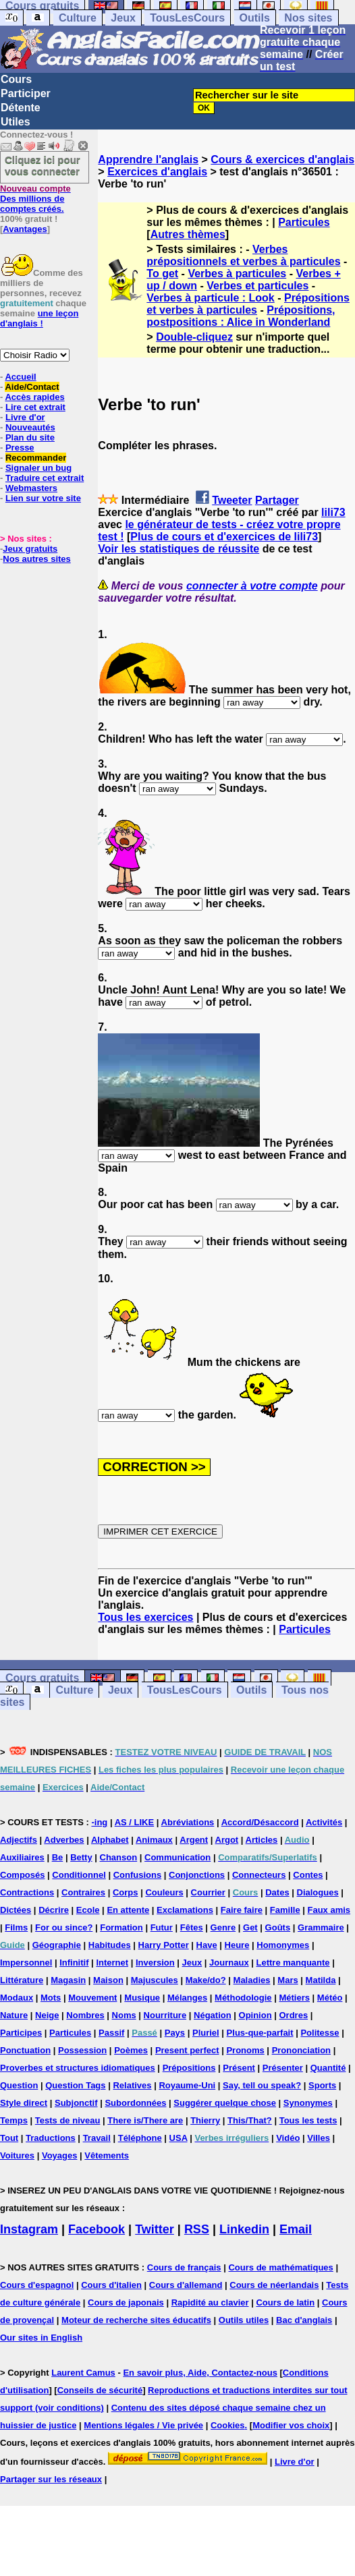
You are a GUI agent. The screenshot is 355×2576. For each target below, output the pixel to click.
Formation (121, 1927)
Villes (318, 2138)
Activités (324, 1822)
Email (295, 2229)
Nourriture (165, 2015)
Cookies (228, 2425)
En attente (128, 1910)
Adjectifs (18, 1840)
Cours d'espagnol (37, 2285)
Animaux (154, 1840)
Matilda (321, 1980)
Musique (142, 1998)
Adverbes (64, 1840)
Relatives (132, 2085)
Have (206, 1945)
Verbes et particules (257, 285)
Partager (277, 500)
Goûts (278, 1927)
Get (250, 1927)
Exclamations (185, 1910)
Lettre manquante (293, 1962)
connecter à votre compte (252, 586)
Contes (308, 1875)
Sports (322, 2085)
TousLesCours (187, 18)
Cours (16, 79)
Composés (22, 1875)
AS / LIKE (135, 1822)
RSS (196, 2229)
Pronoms (245, 2050)
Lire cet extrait (35, 407)
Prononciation (301, 2050)
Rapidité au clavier (210, 2302)
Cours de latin (285, 2302)
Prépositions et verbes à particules (248, 304)
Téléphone (140, 2138)
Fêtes (191, 1927)
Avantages (25, 229)
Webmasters (31, 488)
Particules (303, 222)
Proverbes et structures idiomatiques (77, 2068)
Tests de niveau (68, 2120)
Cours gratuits (42, 1678)
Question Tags (75, 2085)
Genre (223, 1927)
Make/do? (206, 1980)
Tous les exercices (145, 1617)
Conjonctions (197, 1875)
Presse (19, 447)
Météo (330, 1998)
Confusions (137, 1875)
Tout (9, 2138)
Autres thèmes (188, 234)
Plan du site (30, 437)
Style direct (23, 2103)
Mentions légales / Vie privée (143, 2425)
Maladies (252, 1980)
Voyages (60, 2155)
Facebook (96, 2229)
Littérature (21, 1980)
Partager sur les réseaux (51, 2479)
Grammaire (321, 1927)
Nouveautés (30, 427)
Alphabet (110, 1840)
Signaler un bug (38, 468)
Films (16, 1927)
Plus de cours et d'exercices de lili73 (224, 536)
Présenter (283, 2068)
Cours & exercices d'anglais (282, 159)
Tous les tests (308, 2120)
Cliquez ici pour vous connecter (42, 165)
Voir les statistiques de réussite (178, 548)
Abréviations (188, 1822)
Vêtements (106, 2155)
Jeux (123, 18)
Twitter (154, 2229)
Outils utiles (244, 2320)
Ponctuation (25, 2050)
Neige (47, 2015)
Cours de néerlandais (274, 2285)
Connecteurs (258, 1875)
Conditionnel (78, 1875)
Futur (162, 1927)
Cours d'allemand (186, 2285)
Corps (125, 1892)
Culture (78, 18)
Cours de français (184, 2267)
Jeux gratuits (30, 549)
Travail (97, 2138)
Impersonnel (26, 1962)
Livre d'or (25, 417)
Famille (285, 1910)
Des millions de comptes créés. (35, 198)
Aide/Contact (32, 387)
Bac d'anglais (304, 2320)
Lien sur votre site (43, 498)
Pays (175, 2033)
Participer (26, 93)
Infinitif (73, 1962)
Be (57, 1857)
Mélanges (187, 1998)
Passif (111, 2033)
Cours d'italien (111, 2285)
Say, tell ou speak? (262, 2085)
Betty (81, 1857)
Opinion (255, 2015)
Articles (262, 1840)
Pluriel (205, 2033)
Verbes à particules (237, 273)
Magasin (68, 1980)
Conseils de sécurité (99, 2390)
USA (178, 2138)
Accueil (20, 377)
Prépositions (189, 2068)
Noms (124, 2015)
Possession (82, 2050)
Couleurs (164, 1892)
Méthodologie (243, 1998)
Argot (227, 1840)
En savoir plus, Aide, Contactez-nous (200, 2373)
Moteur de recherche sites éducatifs (136, 2320)
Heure (237, 1945)
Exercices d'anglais (157, 171)
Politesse (319, 2033)
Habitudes (109, 1945)
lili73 (333, 512)
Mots (50, 1998)
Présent (239, 2068)
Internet (112, 1962)
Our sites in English (41, 2337)
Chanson (119, 1857)
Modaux (16, 1998)
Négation (212, 2015)
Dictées (15, 1910)
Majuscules (154, 1980)
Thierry (205, 2120)
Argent (194, 1840)
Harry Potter (163, 1945)
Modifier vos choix (290, 2425)
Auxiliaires (22, 1857)
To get (162, 273)
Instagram (29, 2229)
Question (19, 2085)
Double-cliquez (194, 337)
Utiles (15, 121)
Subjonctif (76, 2103)
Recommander (35, 458)
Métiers (294, 1998)
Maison (108, 1980)
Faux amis (329, 1910)
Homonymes (282, 1945)
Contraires (83, 1892)
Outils (255, 18)
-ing (99, 1822)
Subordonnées (135, 2103)
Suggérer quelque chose (224, 2103)
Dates (277, 1892)
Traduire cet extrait (44, 478)
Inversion (155, 1962)
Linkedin (244, 2229)
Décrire (53, 1910)
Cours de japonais (126, 2302)
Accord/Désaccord (260, 1822)
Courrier (208, 1892)
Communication (177, 1857)
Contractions (27, 1892)
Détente (20, 107)
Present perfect (187, 2050)
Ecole (88, 1910)
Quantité (328, 2068)
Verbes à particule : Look (210, 298)
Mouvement (92, 1998)
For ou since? (63, 1927)
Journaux (229, 1962)
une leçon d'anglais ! (39, 318)
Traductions (51, 2138)
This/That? (249, 2120)
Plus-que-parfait (260, 2033)
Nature (14, 2015)
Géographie (56, 1945)
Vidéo (288, 2138)
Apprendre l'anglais (148, 159)
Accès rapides (34, 397)
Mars (287, 1980)
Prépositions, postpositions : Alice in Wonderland (240, 316)
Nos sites (308, 18)
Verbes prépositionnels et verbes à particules (243, 255)
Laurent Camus (83, 2373)
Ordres (293, 2015)
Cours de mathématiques (280, 2267)
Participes (21, 2033)
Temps (14, 2120)
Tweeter (232, 500)
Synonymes (308, 2103)
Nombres (85, 2015)
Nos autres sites (36, 559)
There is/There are (145, 2120)
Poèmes (131, 2050)
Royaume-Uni (187, 2085)
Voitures (17, 2155)
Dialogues (318, 1892)
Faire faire (242, 1910)
